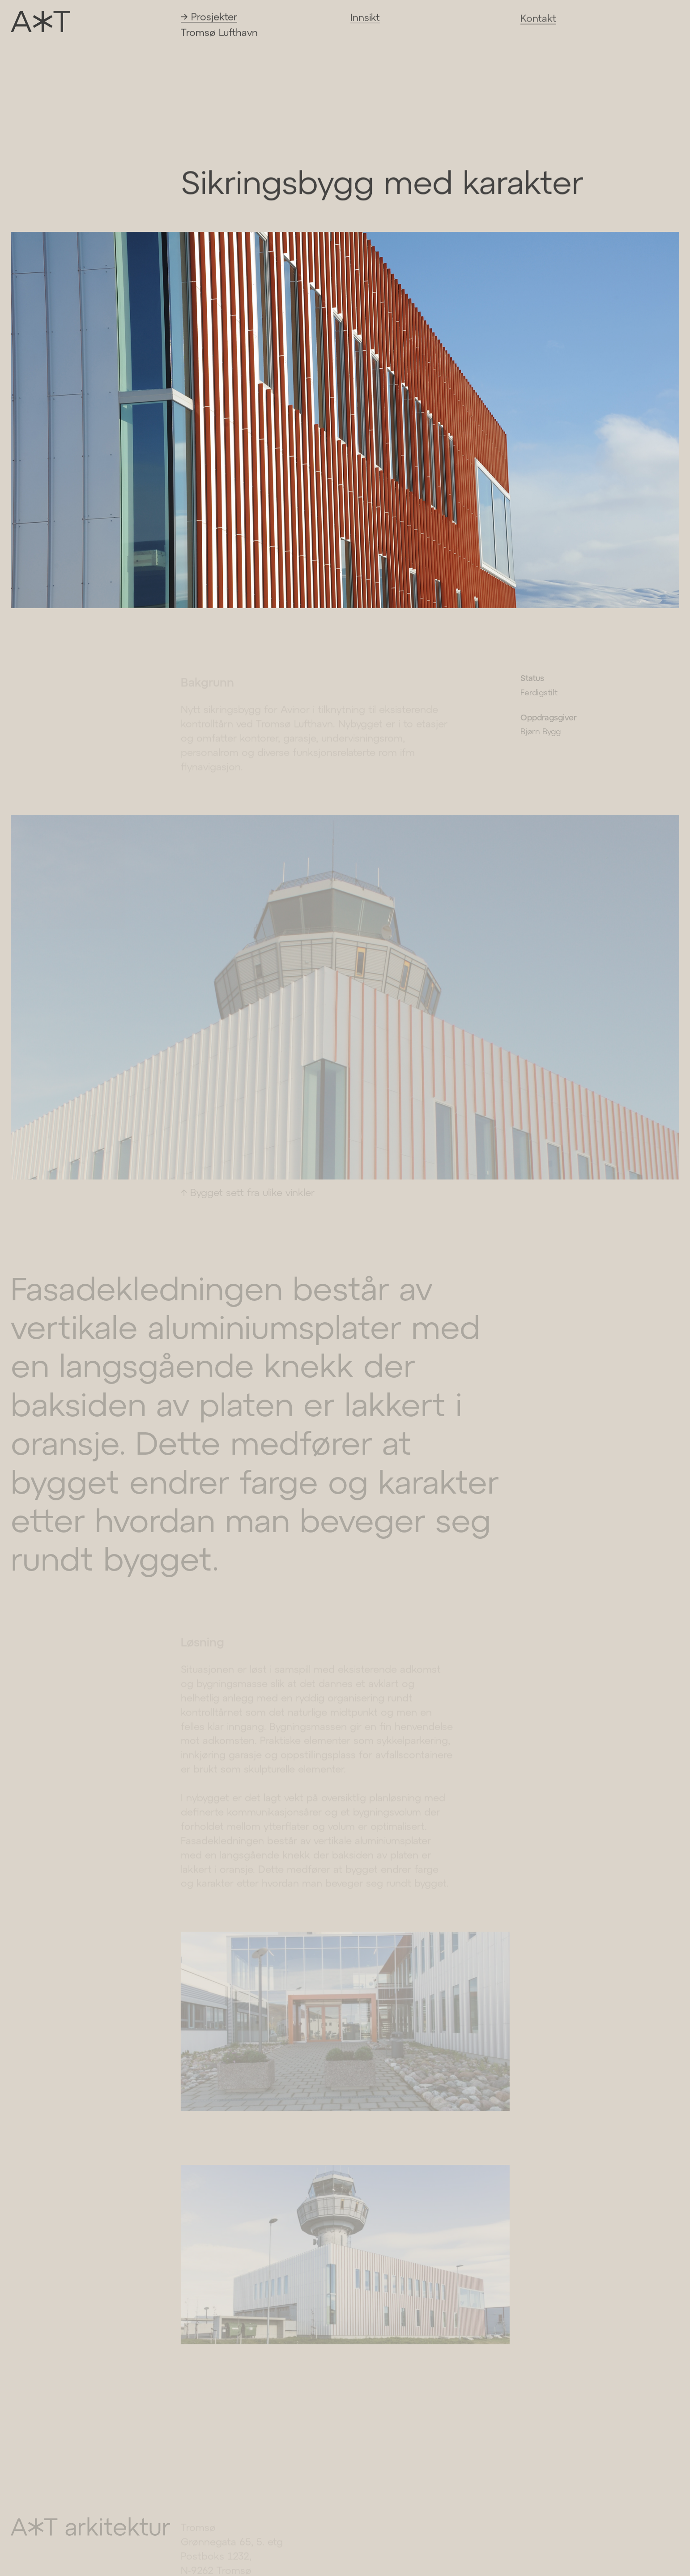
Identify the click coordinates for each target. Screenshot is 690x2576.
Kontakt (538, 21)
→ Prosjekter (209, 18)
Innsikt (365, 19)
